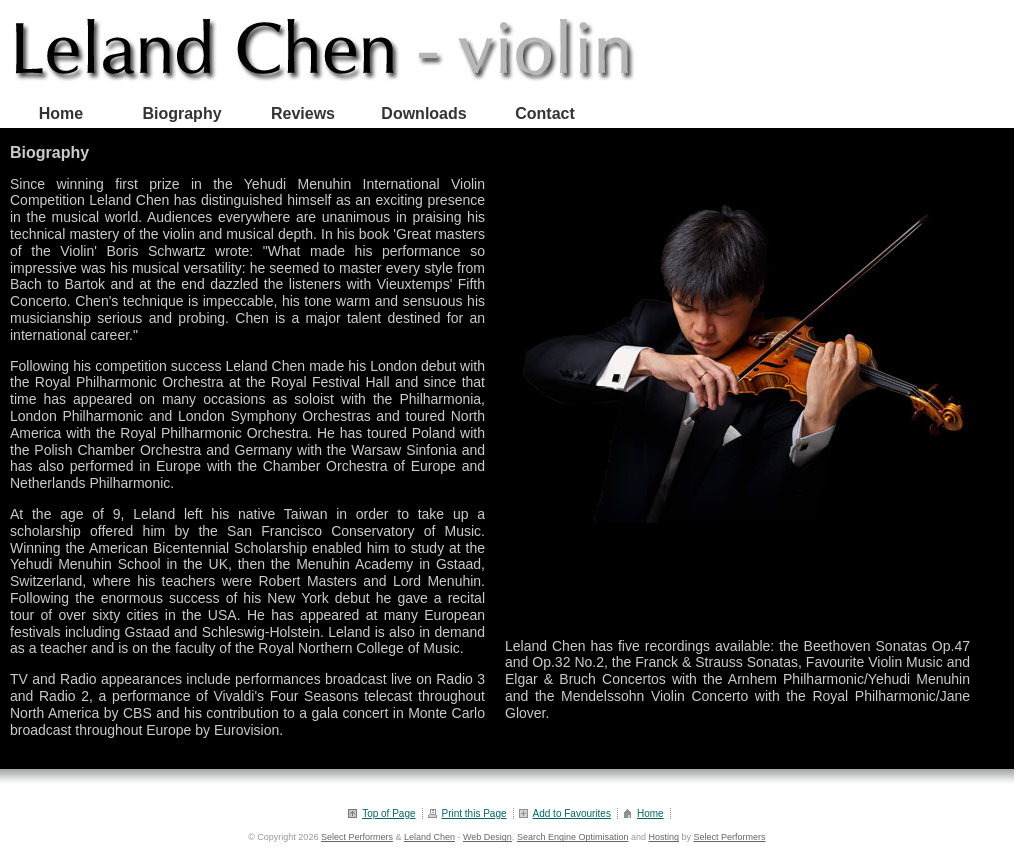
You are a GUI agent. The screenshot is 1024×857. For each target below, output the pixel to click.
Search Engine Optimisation (573, 837)
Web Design (487, 837)
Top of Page (388, 813)
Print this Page (474, 813)
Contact (545, 113)
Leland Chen (429, 837)
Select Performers (357, 837)
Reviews (303, 113)
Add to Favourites (572, 813)
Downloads (423, 113)
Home (61, 113)
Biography (181, 113)
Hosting (663, 837)
